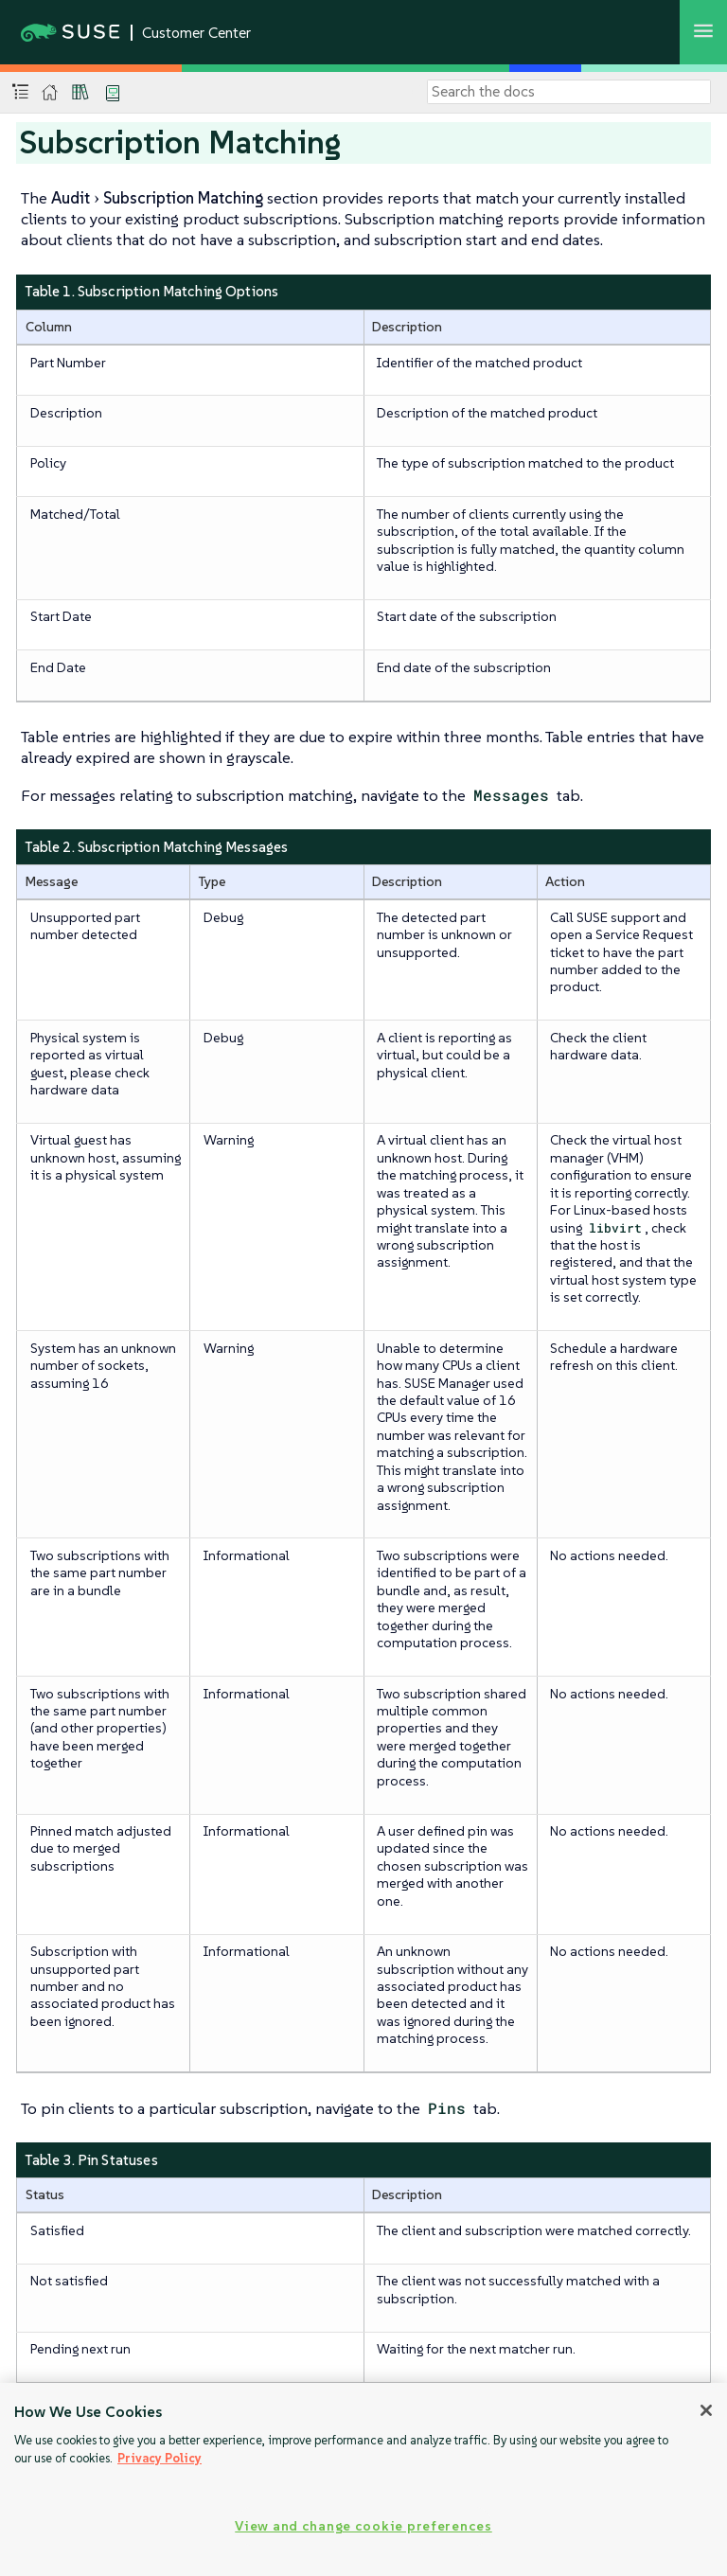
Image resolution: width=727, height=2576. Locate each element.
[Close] (706, 2410)
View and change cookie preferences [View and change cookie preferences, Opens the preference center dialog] (363, 2525)
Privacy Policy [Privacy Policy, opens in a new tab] (159, 2458)
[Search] (569, 92)
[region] (363, 2479)
